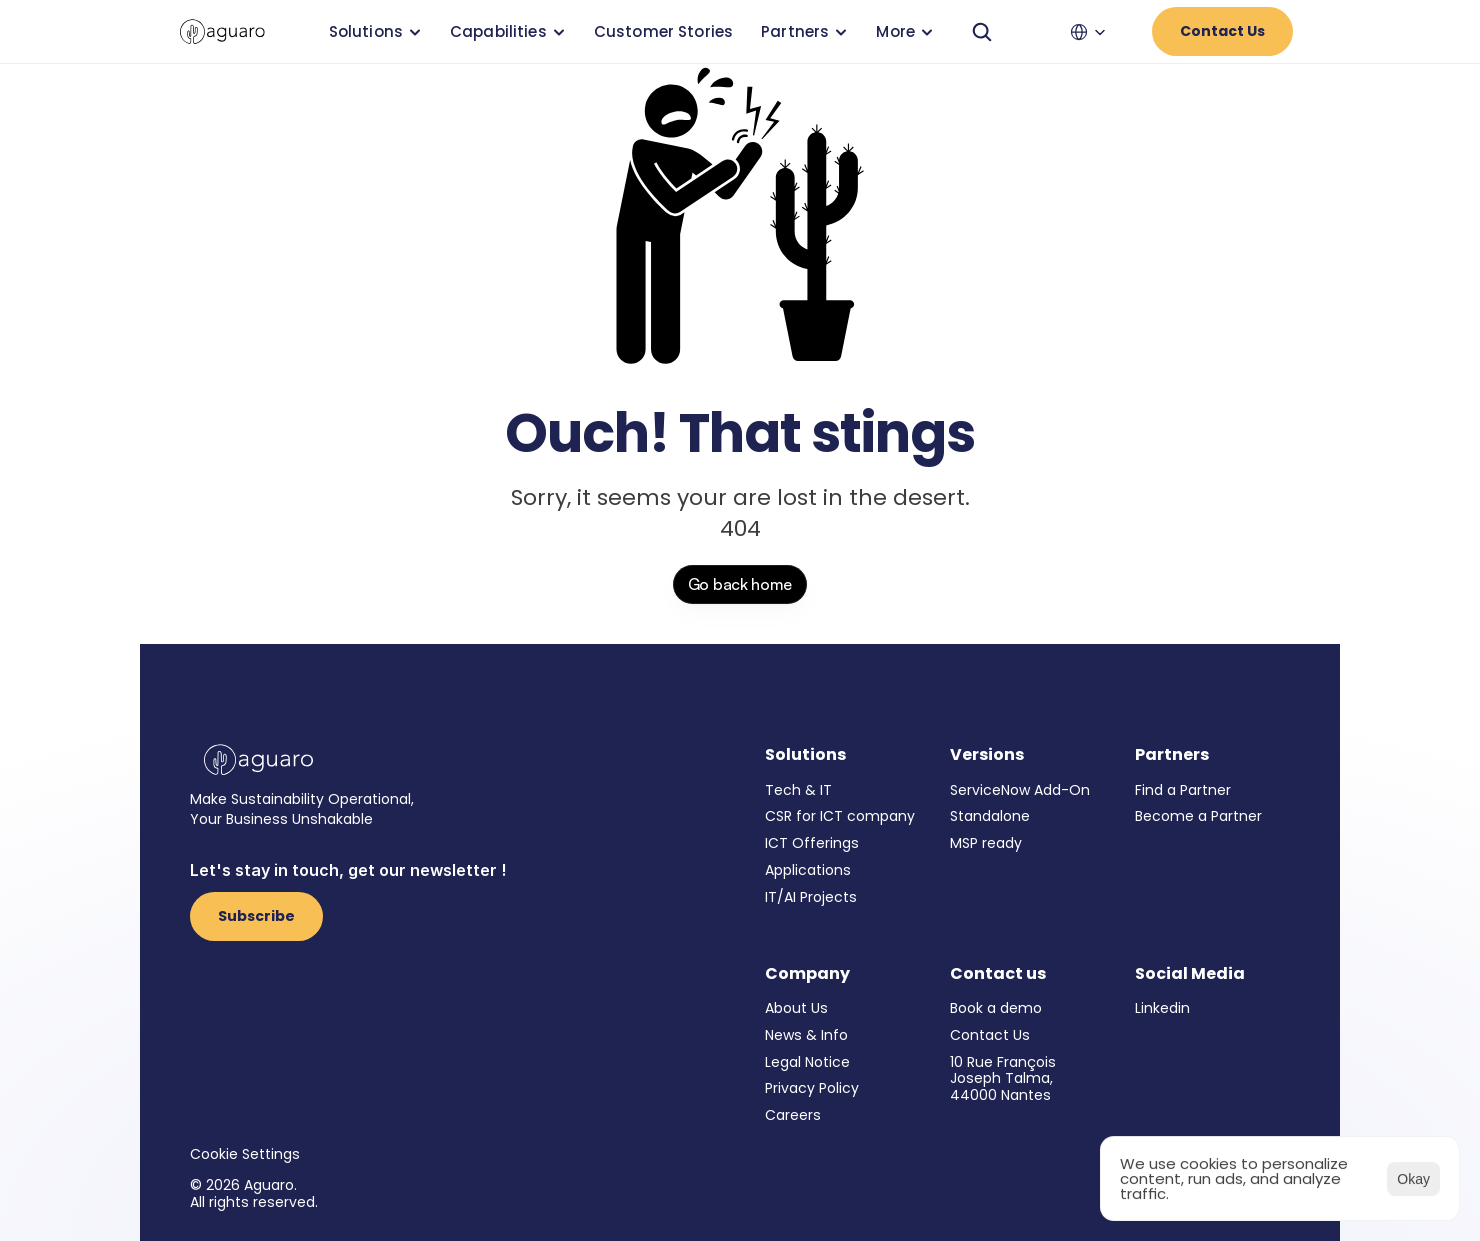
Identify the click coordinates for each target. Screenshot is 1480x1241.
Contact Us (990, 1035)
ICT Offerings (812, 843)
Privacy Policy (812, 1088)
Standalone (990, 816)
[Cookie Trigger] (245, 1154)
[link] (222, 32)
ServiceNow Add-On (1020, 790)
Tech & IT (798, 790)
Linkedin (1162, 1008)
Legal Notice (807, 1062)
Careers (793, 1115)
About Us (796, 1008)
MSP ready (986, 843)
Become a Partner (1198, 816)
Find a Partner (1183, 790)
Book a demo (996, 1008)
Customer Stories (663, 31)
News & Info (806, 1035)
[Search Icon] (982, 32)
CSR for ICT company (840, 816)
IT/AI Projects (811, 897)
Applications (808, 870)
